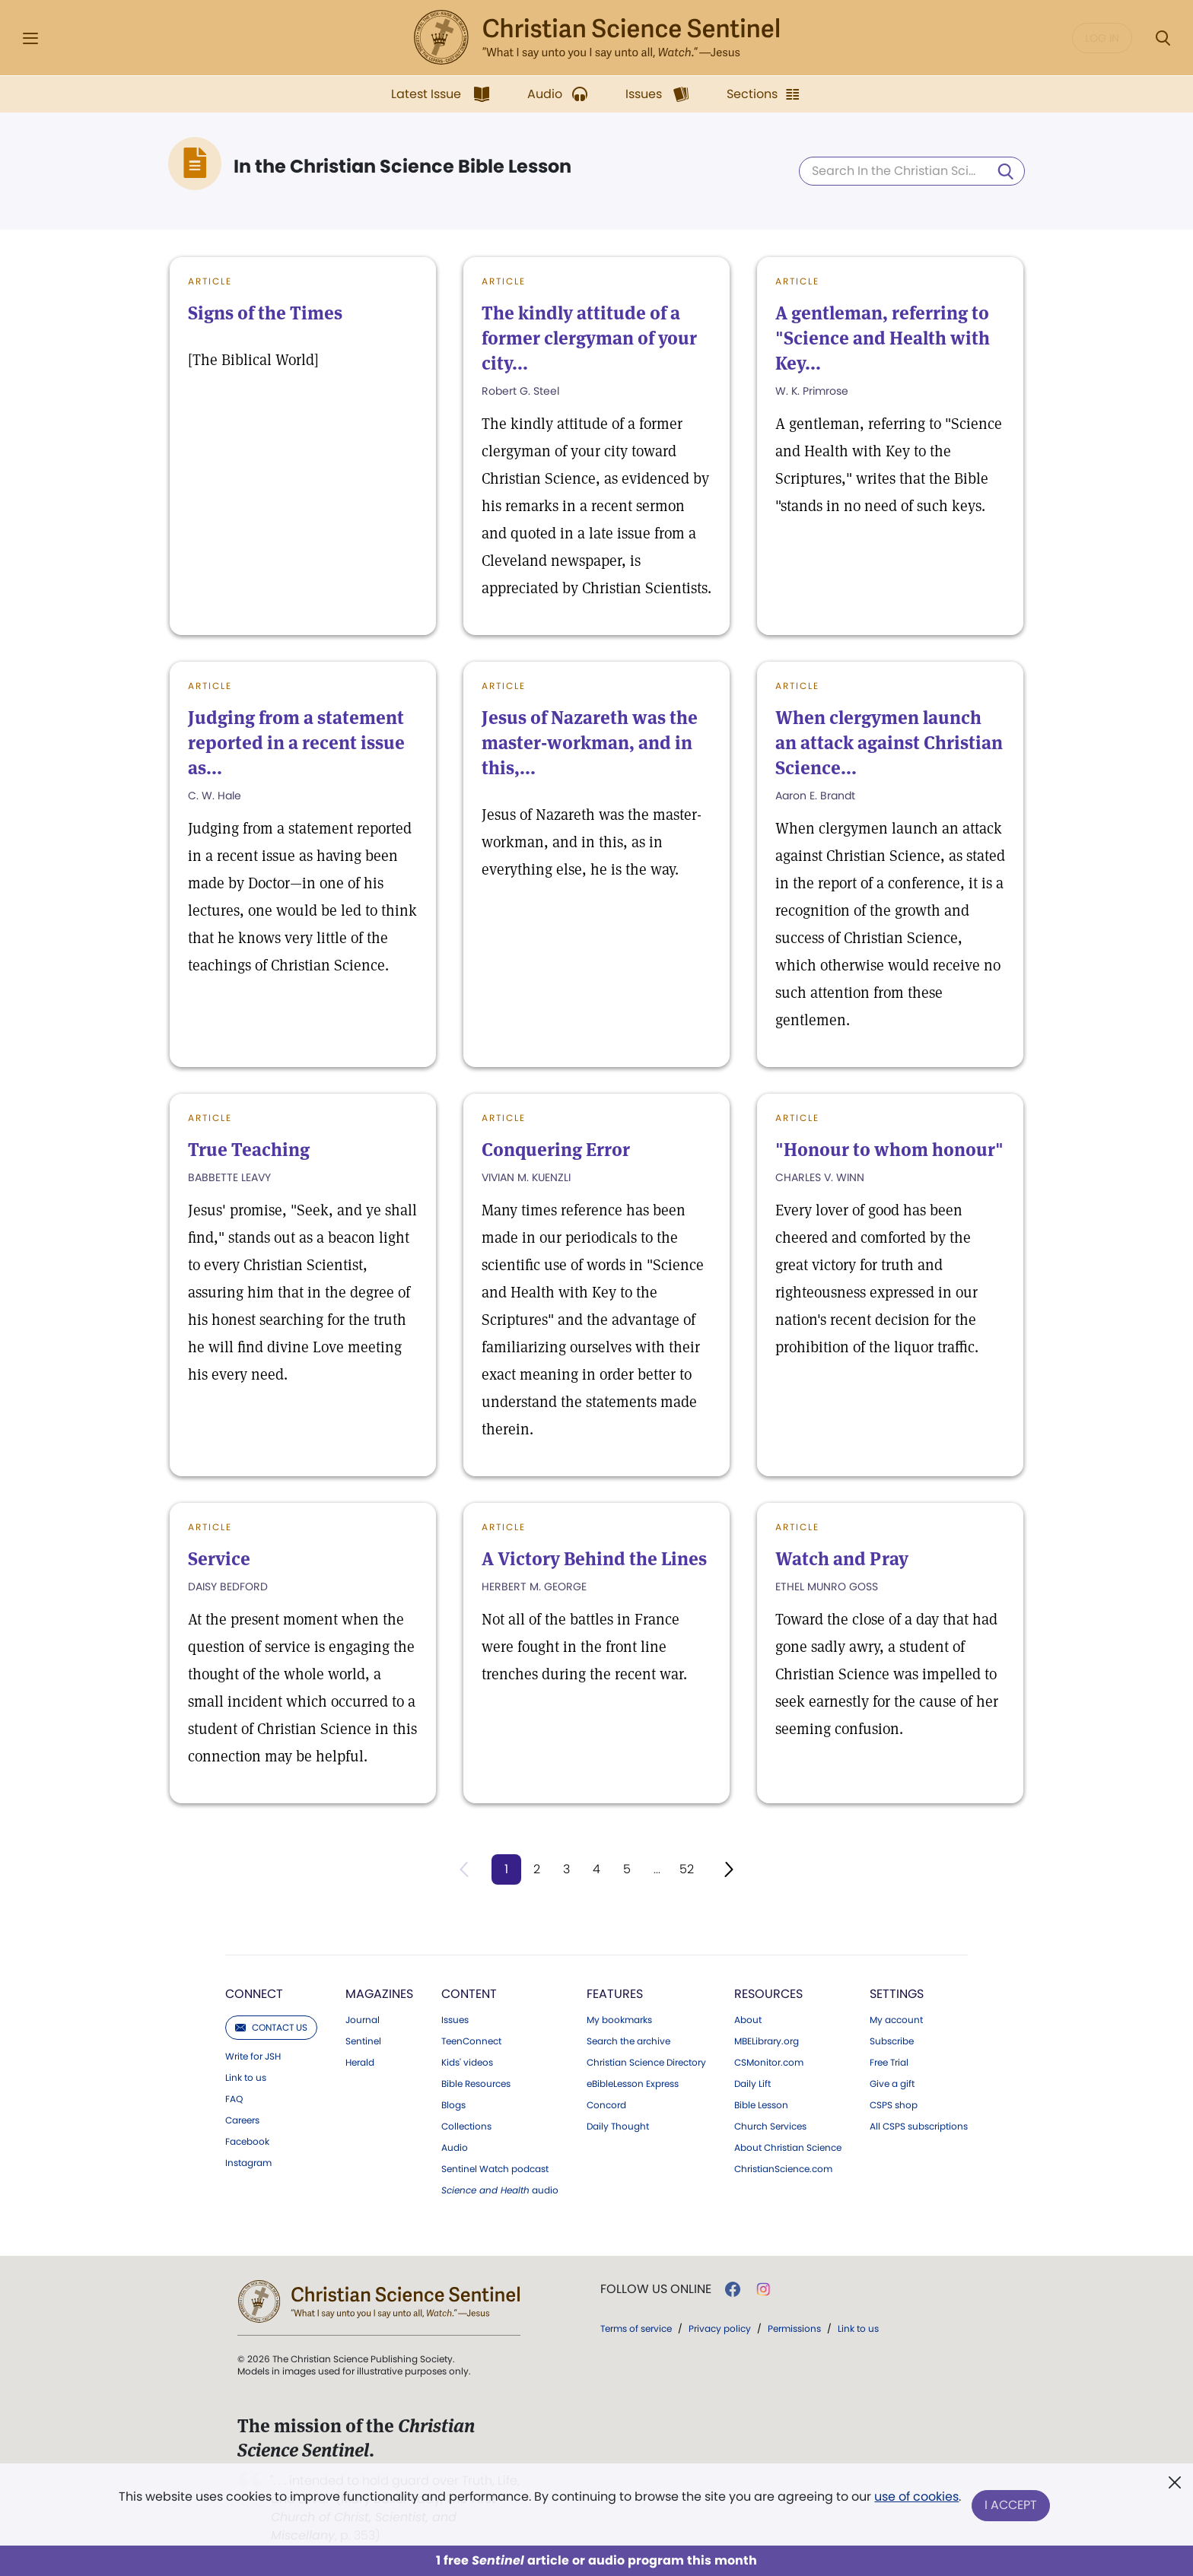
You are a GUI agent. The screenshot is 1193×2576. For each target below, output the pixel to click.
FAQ (234, 2099)
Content (469, 1994)
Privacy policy (720, 2329)
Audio (454, 2148)
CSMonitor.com (768, 2063)
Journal (362, 2020)
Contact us (271, 2028)
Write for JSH (253, 2057)
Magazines (379, 1994)
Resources (768, 1994)
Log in (1102, 38)
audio (499, 2191)
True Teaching (249, 1149)
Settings (897, 1994)
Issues (455, 2020)
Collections (466, 2127)
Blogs (453, 2106)
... (657, 1869)
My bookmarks (619, 2020)
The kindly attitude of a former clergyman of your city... (589, 338)
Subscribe (892, 2042)
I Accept (1011, 2505)
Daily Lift (752, 2084)
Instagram (248, 2163)
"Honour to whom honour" (889, 1149)
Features (615, 1994)
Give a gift (892, 2084)
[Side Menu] (30, 38)
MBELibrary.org (766, 2042)
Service (219, 1559)
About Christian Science (787, 2148)
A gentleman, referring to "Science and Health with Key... (882, 338)
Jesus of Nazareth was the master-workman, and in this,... (590, 743)
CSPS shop (894, 2106)
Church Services (770, 2127)
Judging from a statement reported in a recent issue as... (296, 743)
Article (210, 281)
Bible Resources (476, 2084)
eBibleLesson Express (633, 2084)
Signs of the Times (265, 313)
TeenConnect (471, 2042)
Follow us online (655, 2290)
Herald (359, 2063)
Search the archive (628, 2042)
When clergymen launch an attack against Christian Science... (889, 743)
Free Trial (889, 2063)
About (748, 2020)
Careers (242, 2121)
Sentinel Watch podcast (495, 2169)
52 (688, 1869)
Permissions (794, 2329)
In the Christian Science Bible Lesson (402, 166)
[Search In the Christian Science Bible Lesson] (912, 171)
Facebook (247, 2142)
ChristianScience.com (783, 2169)
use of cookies (915, 2499)
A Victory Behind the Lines (594, 1559)
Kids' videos (467, 2063)
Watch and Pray (841, 1559)
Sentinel (363, 2042)
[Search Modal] (1162, 38)
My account (896, 2020)
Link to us (245, 2078)
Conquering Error (556, 1149)
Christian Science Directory (646, 2063)
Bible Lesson (761, 2106)
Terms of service (636, 2329)
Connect (254, 1994)
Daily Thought (618, 2127)
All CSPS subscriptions (919, 2127)
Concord (606, 2106)
